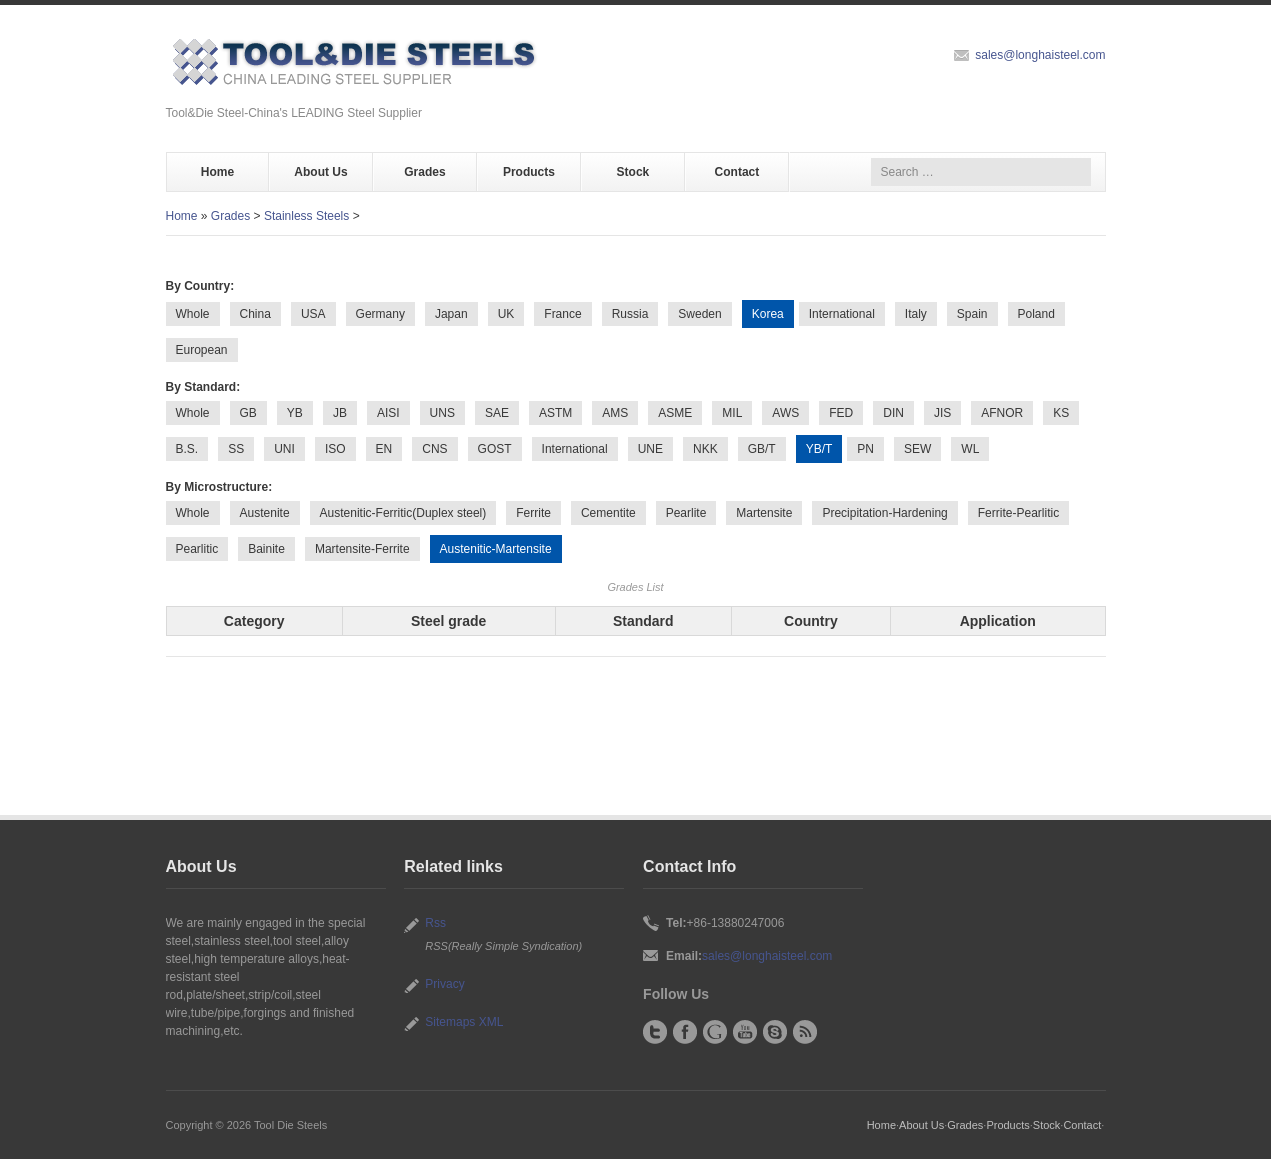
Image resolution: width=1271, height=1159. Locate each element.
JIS (942, 413)
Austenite (265, 513)
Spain (972, 314)
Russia (630, 314)
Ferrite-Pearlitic (1018, 513)
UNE (650, 449)
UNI (284, 449)
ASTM (555, 413)
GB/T (762, 449)
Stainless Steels (306, 216)
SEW (917, 449)
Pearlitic (197, 549)
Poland (1036, 314)
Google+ (715, 1032)
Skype (775, 1032)
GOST (495, 449)
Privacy (444, 984)
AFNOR (1002, 413)
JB (340, 413)
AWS (785, 413)
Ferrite (533, 513)
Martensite (764, 513)
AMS (615, 413)
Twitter (655, 1032)
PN (865, 449)
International (842, 314)
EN (384, 449)
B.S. (187, 449)
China (255, 314)
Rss (435, 923)
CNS (434, 449)
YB (295, 413)
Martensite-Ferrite (362, 549)
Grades (424, 172)
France (562, 314)
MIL (732, 413)
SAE (497, 413)
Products (529, 172)
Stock (633, 172)
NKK (705, 449)
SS (236, 449)
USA (313, 314)
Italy (916, 314)
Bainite (266, 549)
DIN (893, 413)
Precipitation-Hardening (884, 513)
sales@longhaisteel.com (1040, 55)
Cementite (608, 513)
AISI (388, 413)
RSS (805, 1032)
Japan (451, 314)
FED (841, 413)
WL (970, 449)
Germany (380, 314)
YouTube (745, 1032)
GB (248, 413)
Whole (193, 314)
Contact (737, 172)
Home (217, 172)
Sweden (699, 314)
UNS (442, 413)
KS (1061, 413)
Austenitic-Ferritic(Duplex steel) (403, 513)
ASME (675, 413)
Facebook (685, 1032)
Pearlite (686, 513)
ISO (335, 449)
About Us (320, 172)
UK (506, 314)
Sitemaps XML (464, 1022)
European (202, 350)
